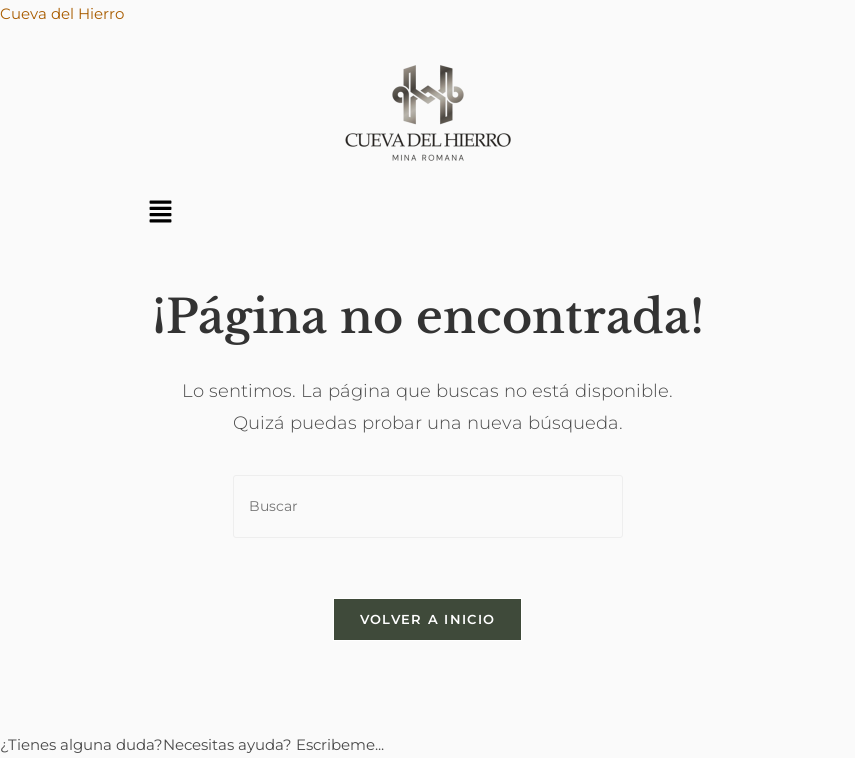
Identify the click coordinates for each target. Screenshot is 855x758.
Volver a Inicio (428, 619)
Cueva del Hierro (62, 13)
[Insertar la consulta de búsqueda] (428, 506)
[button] (161, 213)
